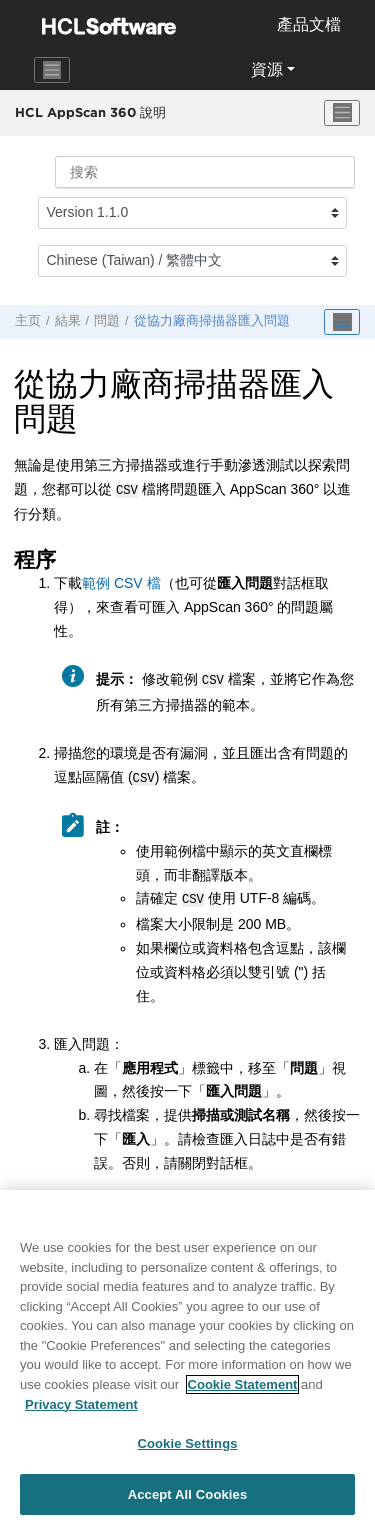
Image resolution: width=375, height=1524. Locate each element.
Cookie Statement (243, 1391)
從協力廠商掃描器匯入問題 (212, 321)
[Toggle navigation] (52, 70)
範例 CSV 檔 (121, 581)
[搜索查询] (205, 172)
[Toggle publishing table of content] (342, 322)
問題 (107, 321)
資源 (267, 69)
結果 (68, 321)
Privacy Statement (81, 1410)
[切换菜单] (342, 113)
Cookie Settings (187, 1450)
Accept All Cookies (188, 1501)
